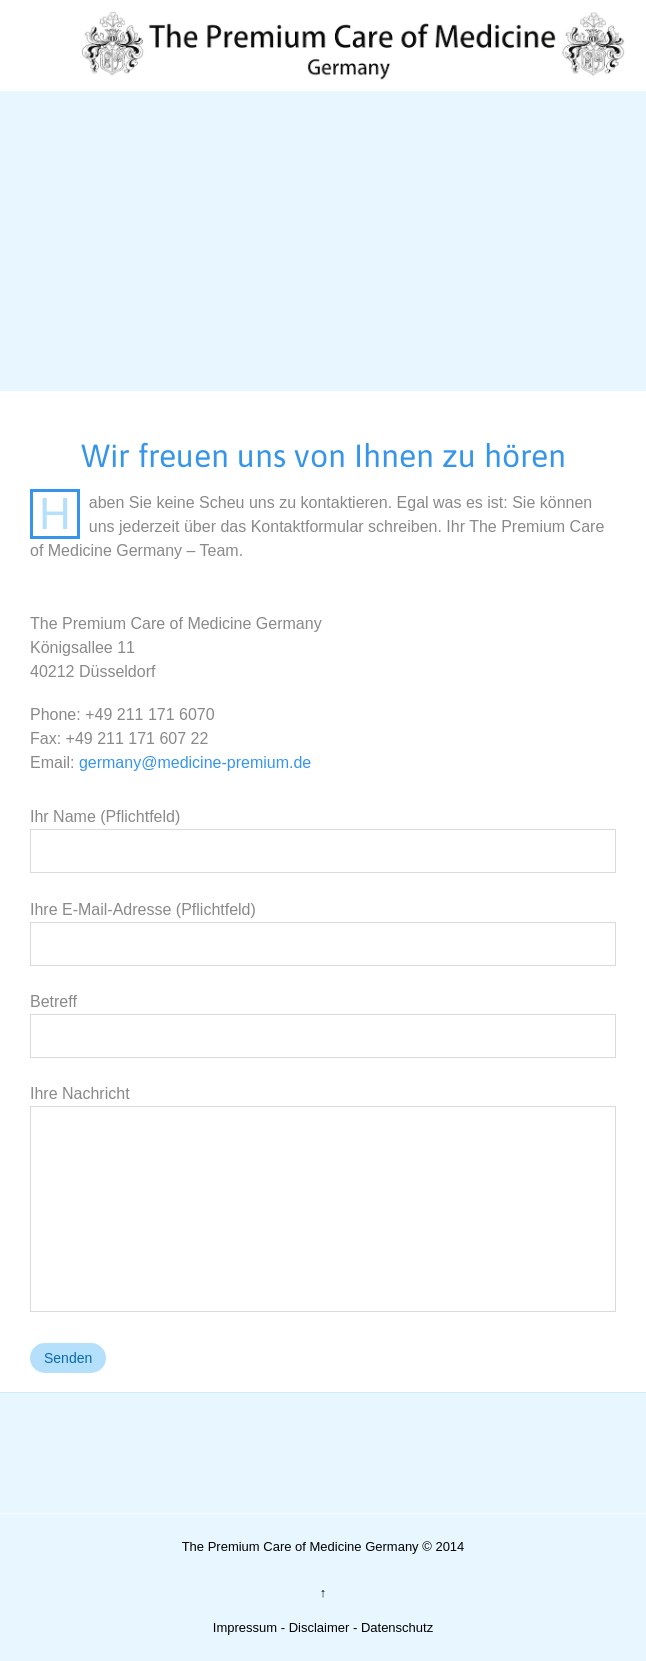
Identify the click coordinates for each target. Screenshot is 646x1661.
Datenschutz (397, 1627)
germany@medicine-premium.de (195, 762)
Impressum (245, 1627)
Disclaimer (319, 1627)
